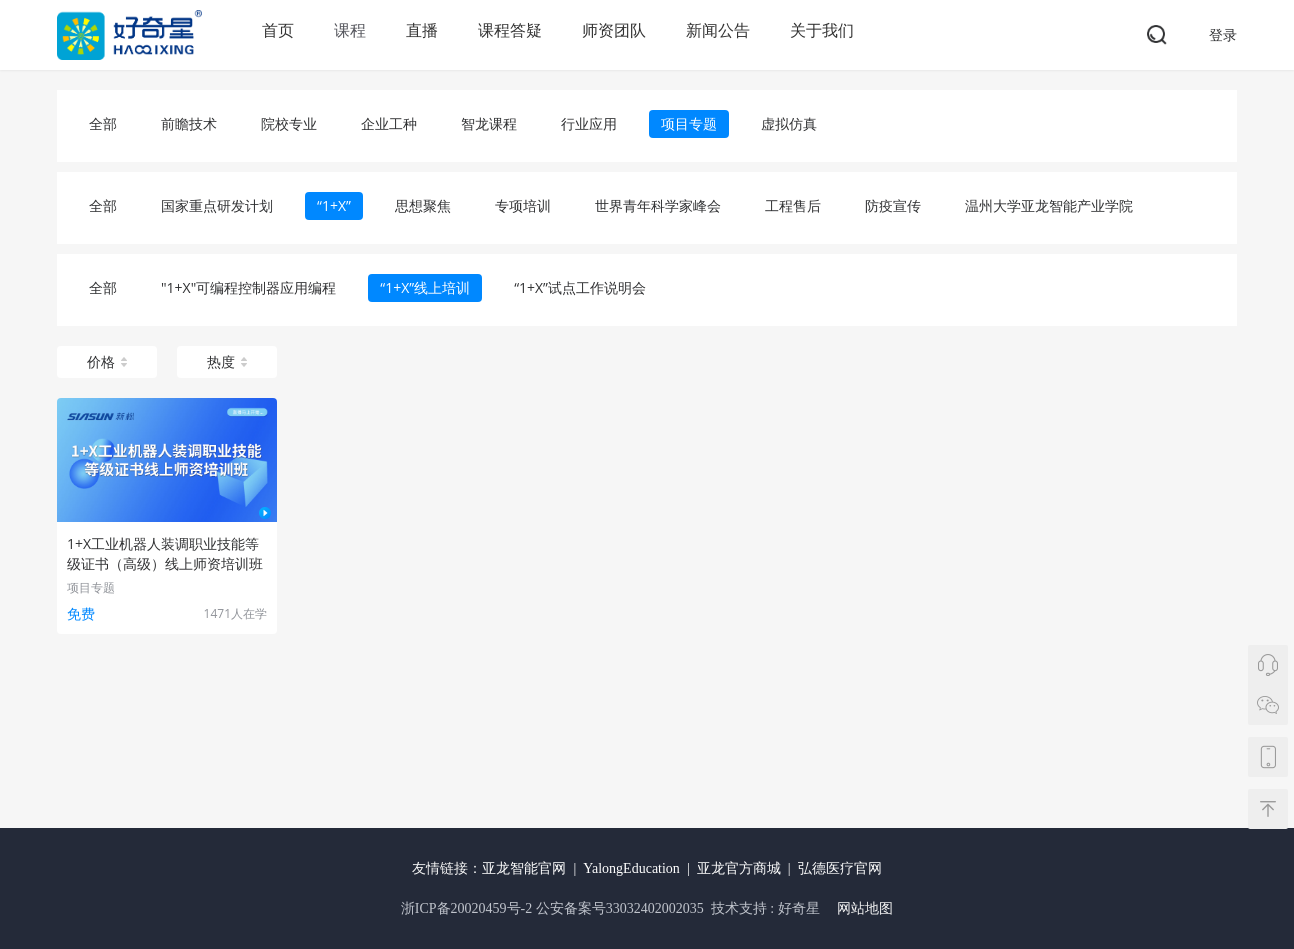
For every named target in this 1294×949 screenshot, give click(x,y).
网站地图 (865, 908)
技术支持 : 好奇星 (765, 908)
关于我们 (822, 30)
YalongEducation (631, 868)
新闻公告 (718, 30)
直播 (422, 30)
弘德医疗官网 (840, 868)
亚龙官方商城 (739, 868)
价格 (107, 361)
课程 (350, 30)
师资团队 (614, 30)
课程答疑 (510, 30)
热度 (227, 361)
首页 (278, 30)
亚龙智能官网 (524, 868)
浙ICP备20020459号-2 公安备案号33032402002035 (554, 908)
